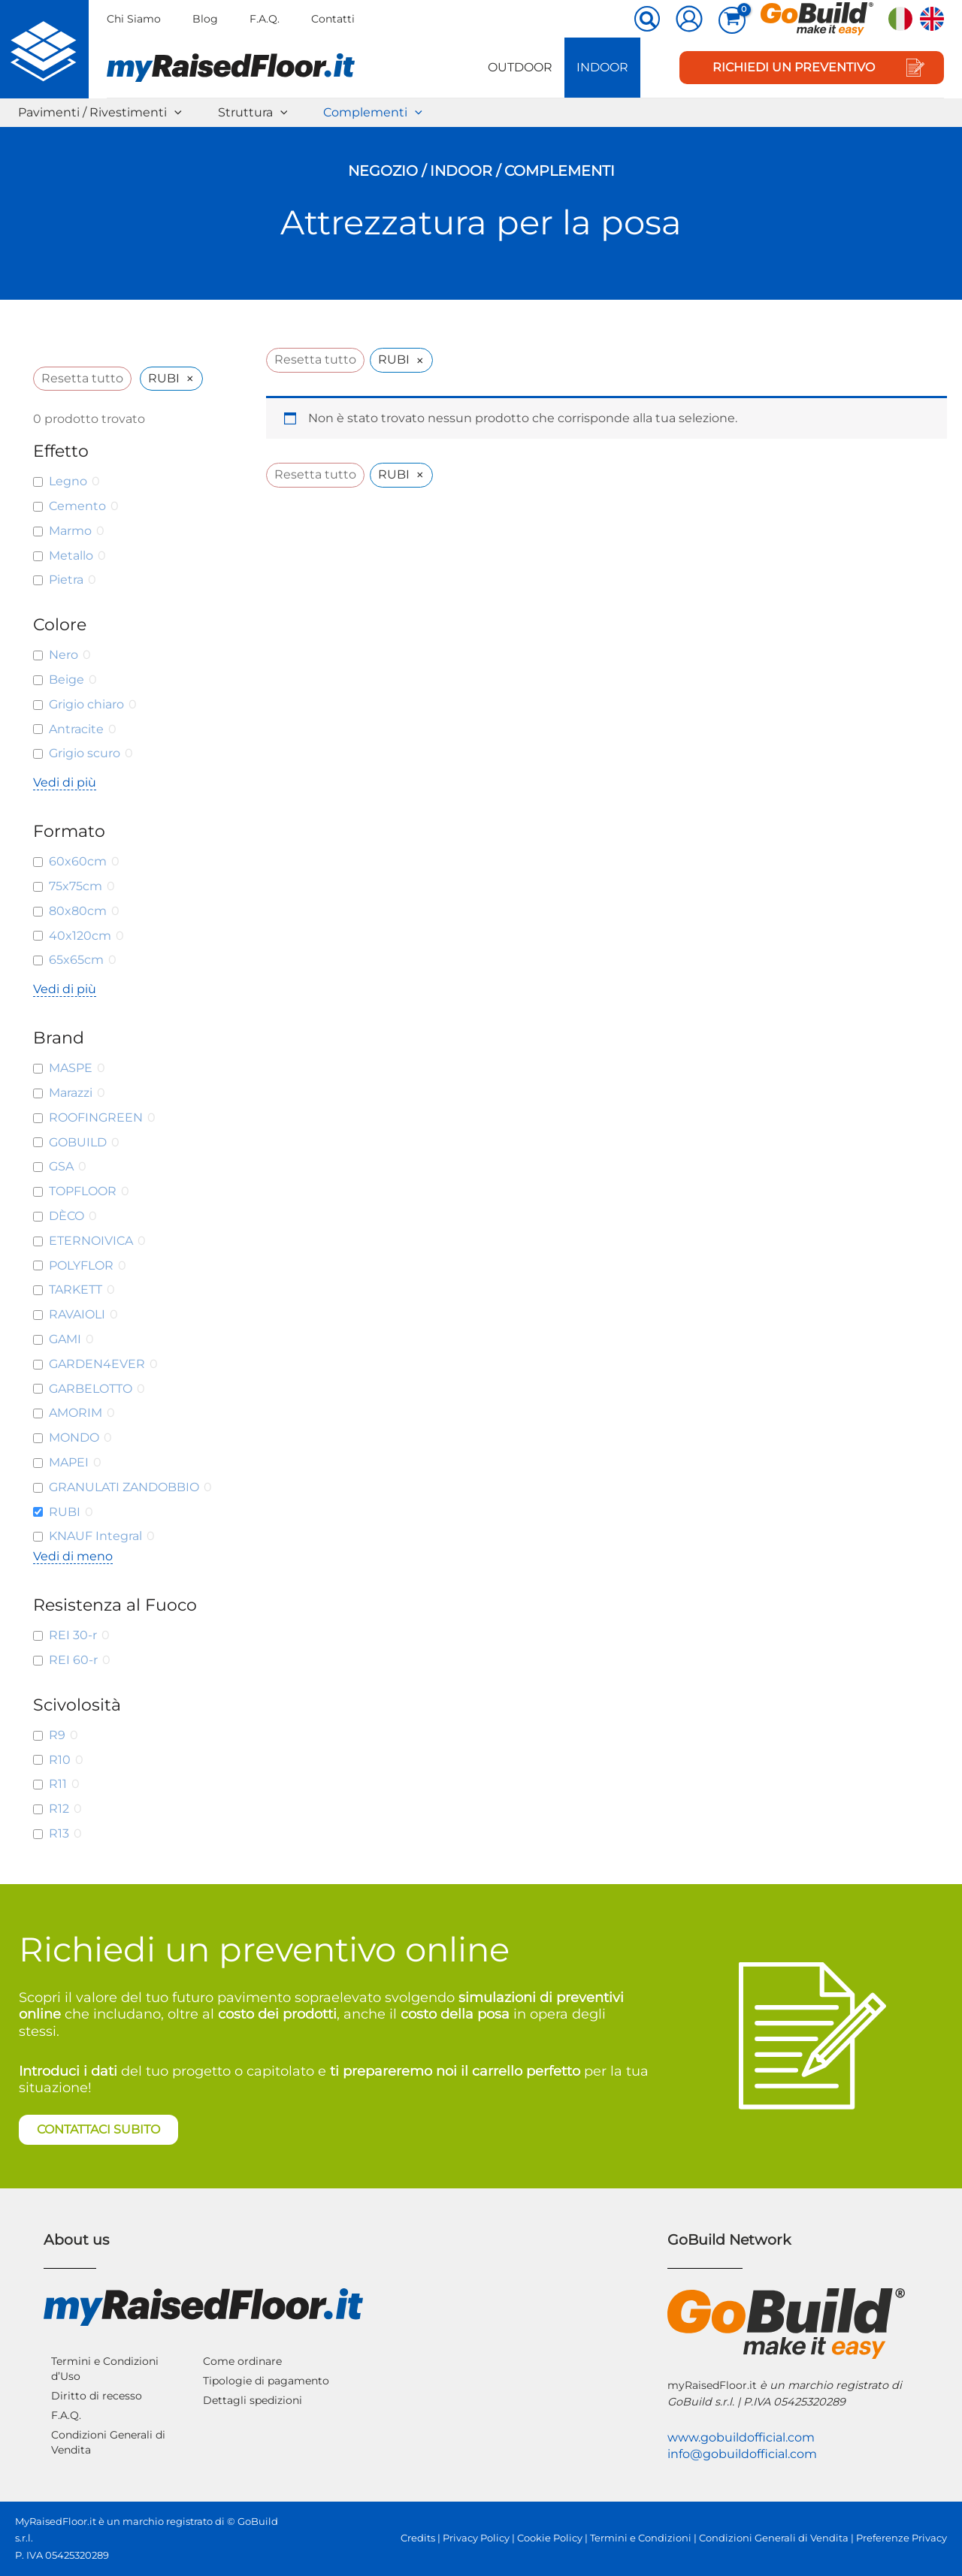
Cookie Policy (549, 2538)
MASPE (70, 1068)
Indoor (602, 67)
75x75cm (75, 886)
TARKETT (75, 1289)
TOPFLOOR (82, 1191)
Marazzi (70, 1093)
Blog (205, 19)
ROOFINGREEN (96, 1117)
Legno (68, 481)
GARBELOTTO (90, 1389)
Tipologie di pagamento (266, 2380)
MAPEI (69, 1462)
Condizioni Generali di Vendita (108, 2442)
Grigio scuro (84, 753)
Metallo (71, 555)
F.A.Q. (265, 19)
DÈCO (66, 1216)
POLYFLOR (81, 1265)
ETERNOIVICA (91, 1241)
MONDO (74, 1437)
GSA (61, 1166)
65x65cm (76, 960)
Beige (66, 679)
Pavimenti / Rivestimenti (100, 112)
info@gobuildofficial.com (742, 2454)
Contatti (333, 19)
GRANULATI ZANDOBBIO (124, 1487)
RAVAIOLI (77, 1314)
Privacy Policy (476, 2538)
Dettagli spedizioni (252, 2400)
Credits (418, 2538)
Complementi (372, 112)
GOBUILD (78, 1142)
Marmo (70, 531)
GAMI (65, 1339)
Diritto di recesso (96, 2395)
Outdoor (520, 67)
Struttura (253, 112)
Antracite (76, 729)
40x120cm (80, 936)
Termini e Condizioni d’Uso (105, 2368)
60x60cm (78, 861)
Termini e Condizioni (640, 2538)
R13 (59, 1833)
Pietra (66, 579)
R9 (57, 1735)
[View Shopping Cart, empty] (732, 20)
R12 (59, 1808)
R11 (58, 1784)
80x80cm (78, 911)
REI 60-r (73, 1660)
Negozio (383, 171)
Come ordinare (242, 2361)
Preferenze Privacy (901, 2538)
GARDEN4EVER (97, 1364)
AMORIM (75, 1413)
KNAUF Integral (95, 1536)
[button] (648, 20)
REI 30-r (73, 1635)
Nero (63, 655)
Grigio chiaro (86, 704)
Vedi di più (64, 782)
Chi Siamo (134, 19)
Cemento (77, 506)
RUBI (64, 1512)
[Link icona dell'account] (689, 19)
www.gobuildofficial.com (741, 2437)
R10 (60, 1760)
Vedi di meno (73, 1556)
